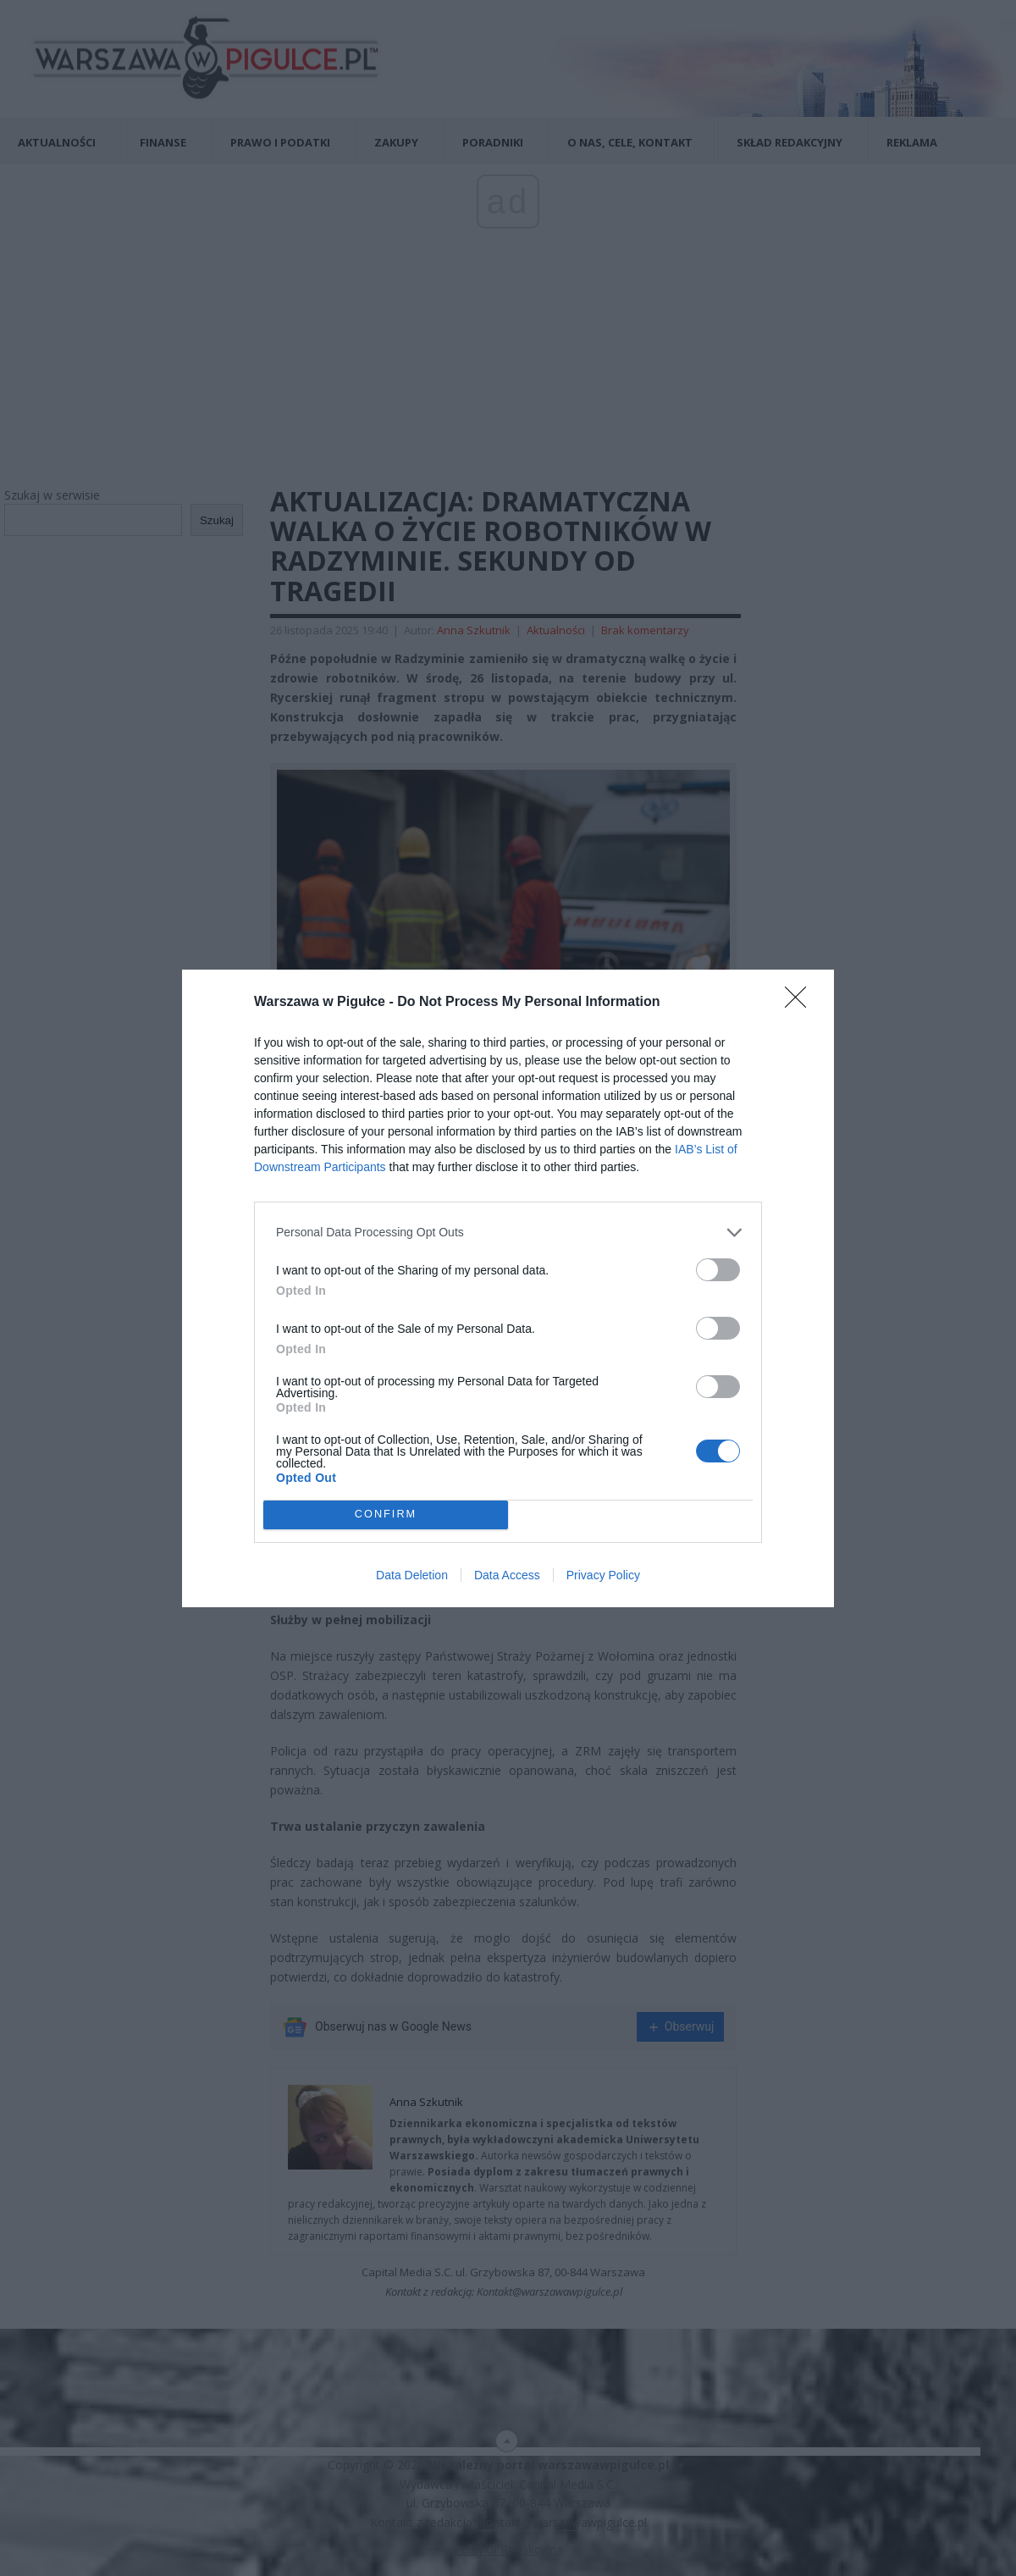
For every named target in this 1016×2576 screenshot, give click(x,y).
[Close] (801, 1003)
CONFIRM (385, 1514)
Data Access (507, 1575)
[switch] (718, 1269)
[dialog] (508, 1288)
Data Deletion (412, 1575)
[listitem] (508, 1232)
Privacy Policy (603, 1575)
